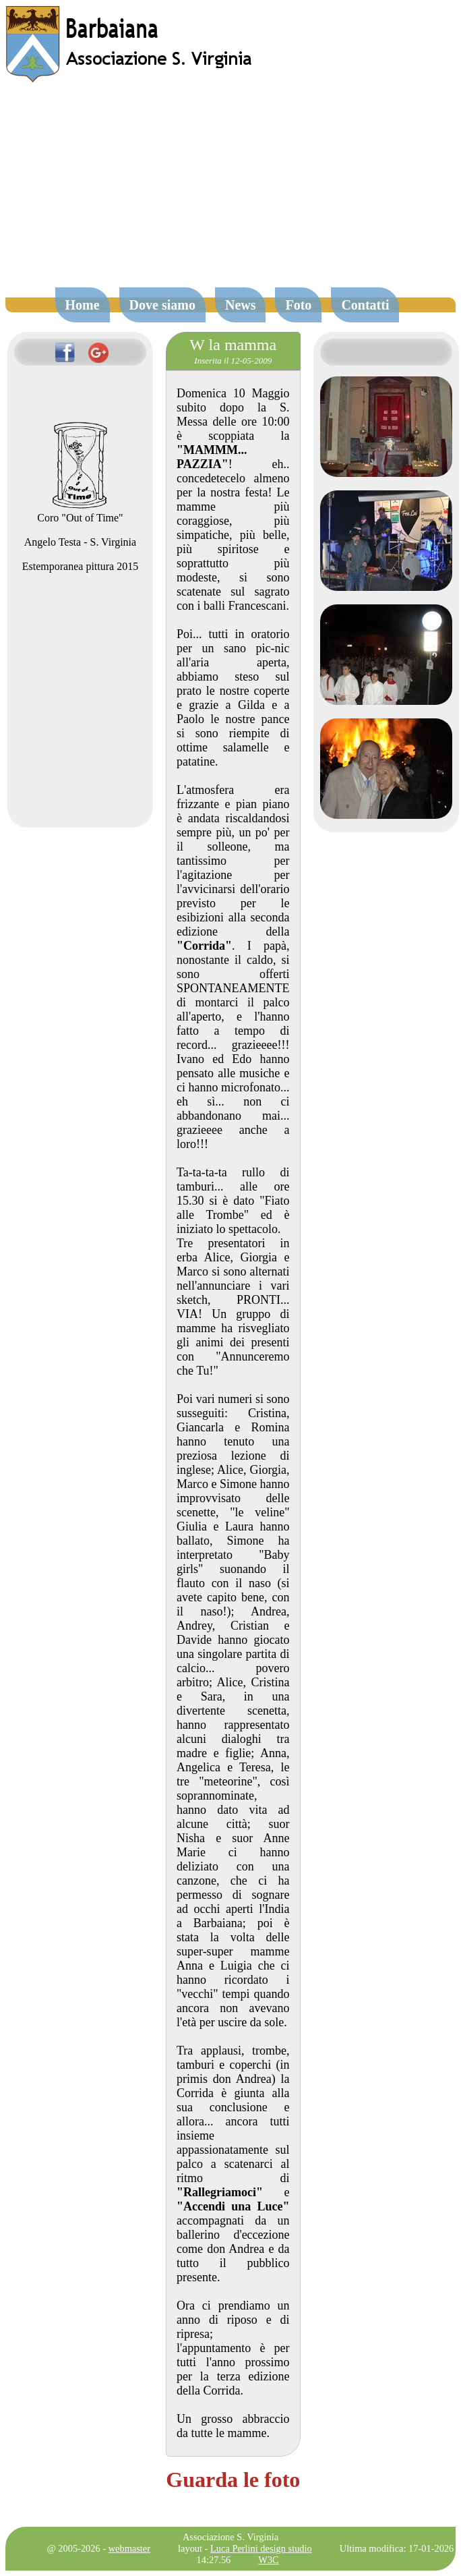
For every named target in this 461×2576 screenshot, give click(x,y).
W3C (268, 2559)
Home (82, 304)
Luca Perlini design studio (261, 2548)
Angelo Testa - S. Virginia (80, 542)
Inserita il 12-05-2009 (233, 360)
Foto (298, 304)
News (240, 304)
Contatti (365, 304)
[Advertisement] (231, 191)
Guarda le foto (233, 2479)
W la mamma (232, 344)
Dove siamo (162, 304)
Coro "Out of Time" (80, 511)
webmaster (129, 2548)
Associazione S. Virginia (230, 2536)
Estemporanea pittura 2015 (80, 566)
